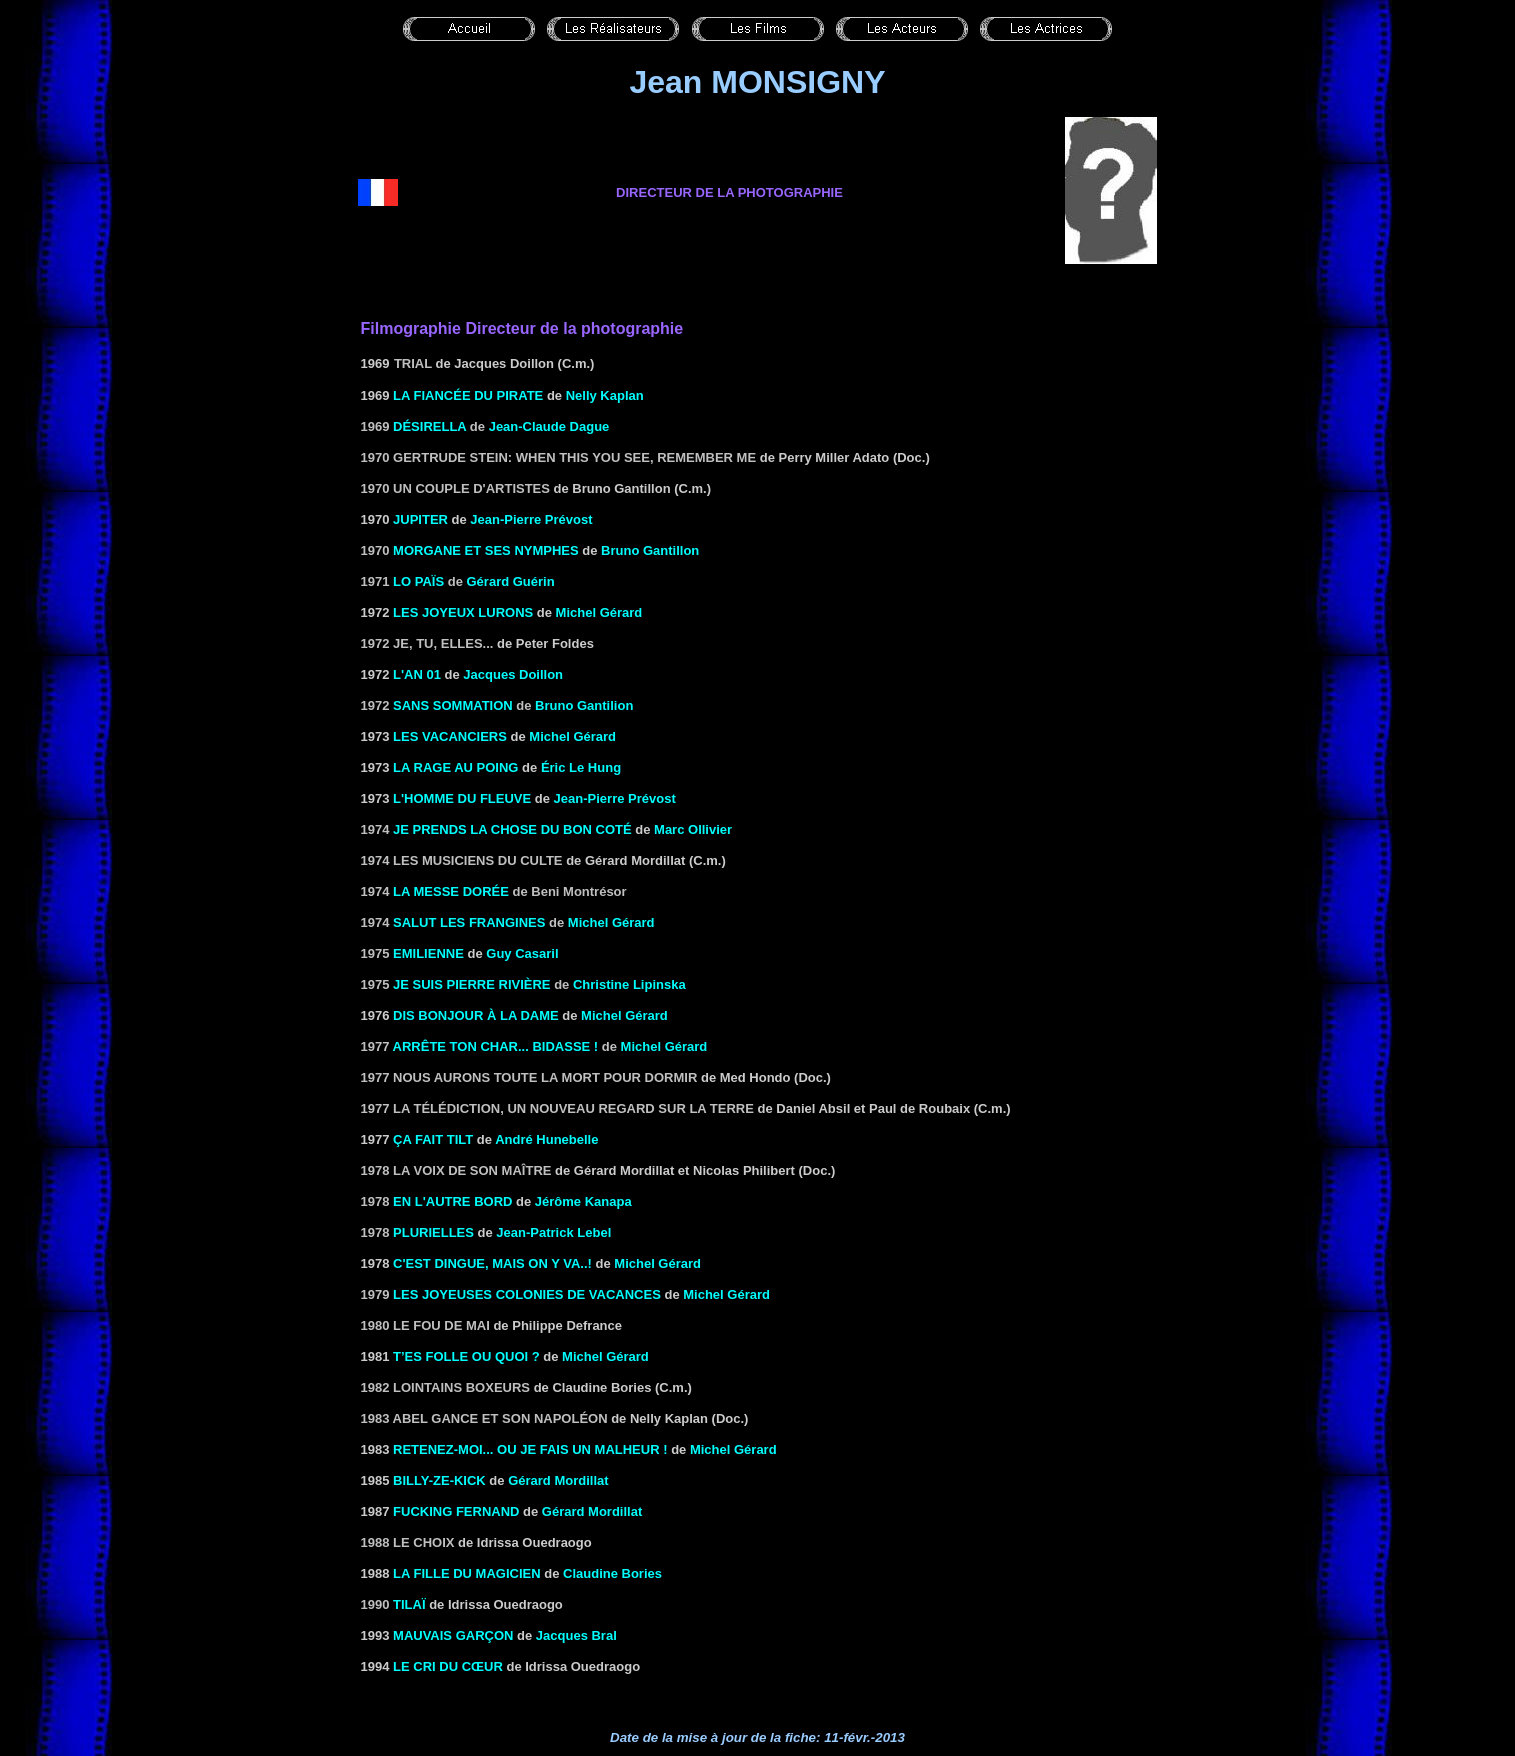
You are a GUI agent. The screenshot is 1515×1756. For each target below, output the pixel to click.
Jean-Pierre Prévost (531, 519)
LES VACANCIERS (450, 736)
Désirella (429, 426)
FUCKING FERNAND (456, 1511)
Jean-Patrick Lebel (553, 1232)
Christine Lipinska (629, 984)
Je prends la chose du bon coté (512, 829)
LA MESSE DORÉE (451, 891)
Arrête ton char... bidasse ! (496, 1046)
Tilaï (409, 1604)
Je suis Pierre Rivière (472, 984)
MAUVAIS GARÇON (453, 1635)
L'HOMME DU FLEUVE (462, 798)
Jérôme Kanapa (583, 1201)
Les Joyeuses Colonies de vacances (527, 1294)
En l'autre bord (452, 1201)
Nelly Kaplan (605, 395)
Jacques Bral (576, 1635)
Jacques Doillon (513, 674)
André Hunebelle (546, 1139)
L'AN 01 (417, 674)
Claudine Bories (612, 1573)
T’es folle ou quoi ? (466, 1356)
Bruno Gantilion (584, 705)
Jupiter (420, 519)
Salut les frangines (469, 922)
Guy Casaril (522, 953)
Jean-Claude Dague (549, 426)
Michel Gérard (599, 612)
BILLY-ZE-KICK (439, 1480)
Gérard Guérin (511, 581)
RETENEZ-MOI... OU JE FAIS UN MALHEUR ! (530, 1449)
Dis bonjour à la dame (476, 1015)
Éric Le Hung (581, 767)
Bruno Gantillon (650, 550)
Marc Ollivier (693, 829)
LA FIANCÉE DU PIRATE (468, 395)
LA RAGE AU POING (455, 767)
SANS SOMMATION (453, 705)
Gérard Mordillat (558, 1480)
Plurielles (433, 1232)
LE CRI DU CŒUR (448, 1666)
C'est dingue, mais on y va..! (492, 1263)
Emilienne (428, 953)
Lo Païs (418, 581)
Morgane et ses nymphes (486, 550)
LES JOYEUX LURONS (463, 612)
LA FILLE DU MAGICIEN (467, 1573)
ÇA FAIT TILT (433, 1139)
